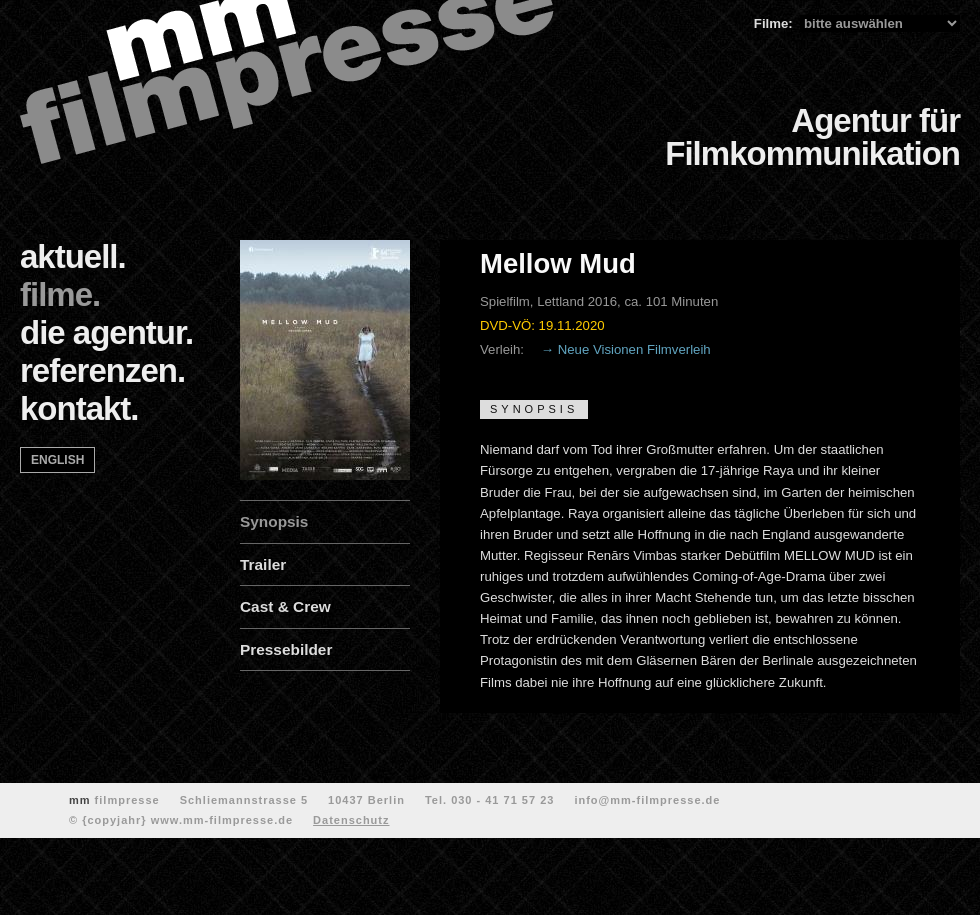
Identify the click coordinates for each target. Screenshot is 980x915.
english (57, 460)
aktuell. (73, 256)
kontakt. (79, 408)
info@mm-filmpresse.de (647, 800)
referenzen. (102, 370)
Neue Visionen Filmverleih (634, 349)
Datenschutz (351, 820)
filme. (60, 294)
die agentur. (106, 332)
